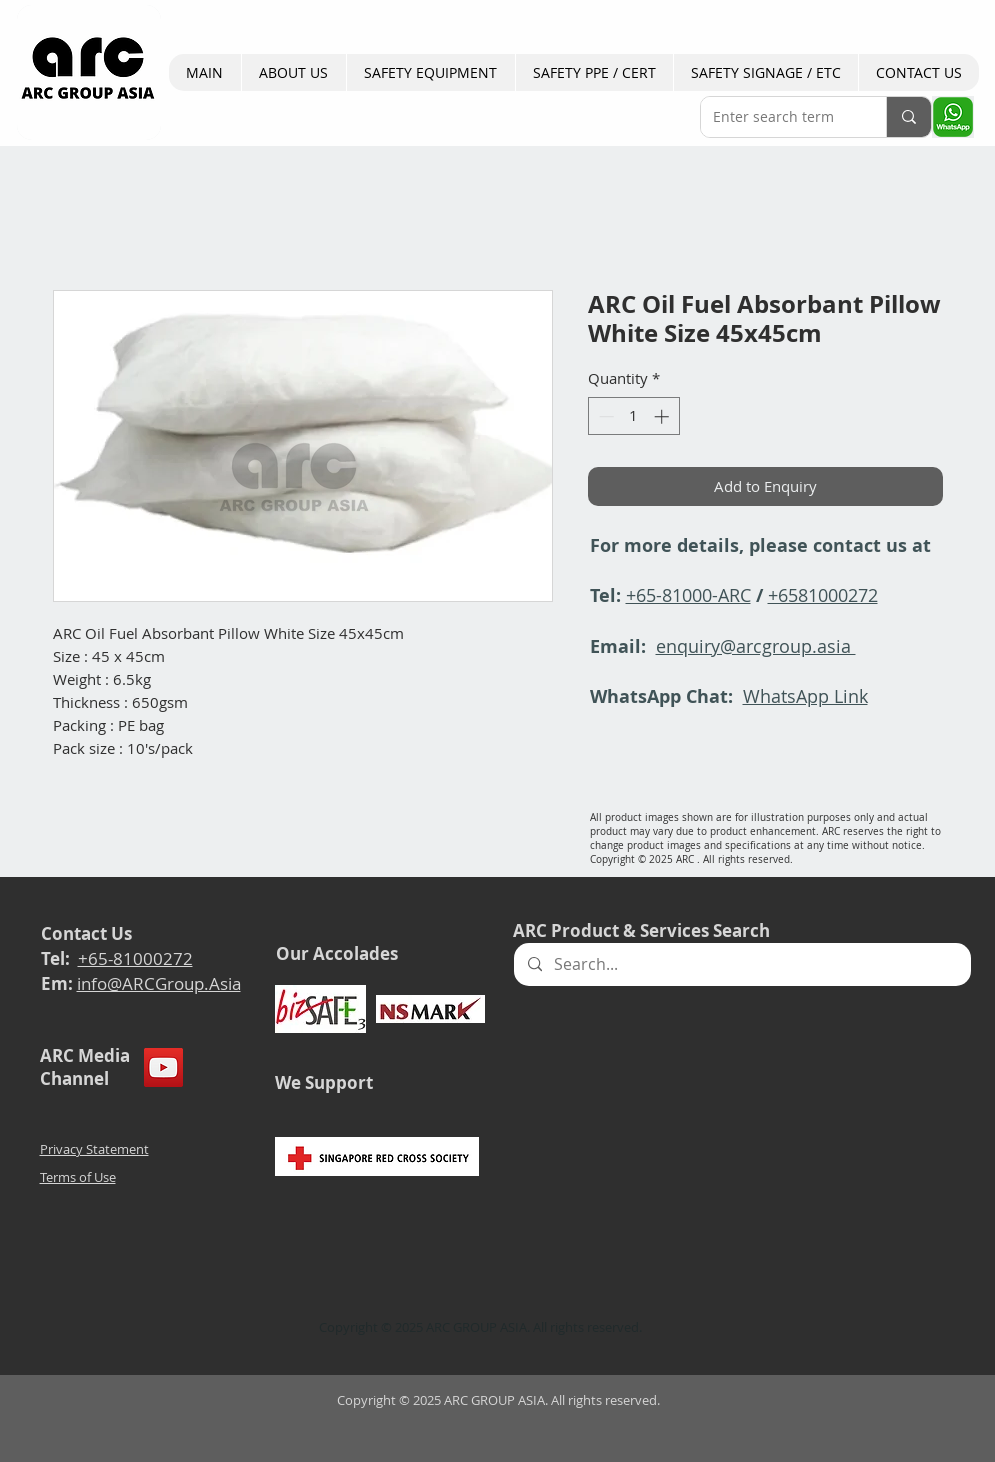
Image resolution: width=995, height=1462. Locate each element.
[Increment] (663, 416)
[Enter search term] (778, 117)
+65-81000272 (135, 958)
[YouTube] (163, 1067)
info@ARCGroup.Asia (159, 983)
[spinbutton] (633, 416)
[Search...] (741, 964)
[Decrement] (604, 416)
